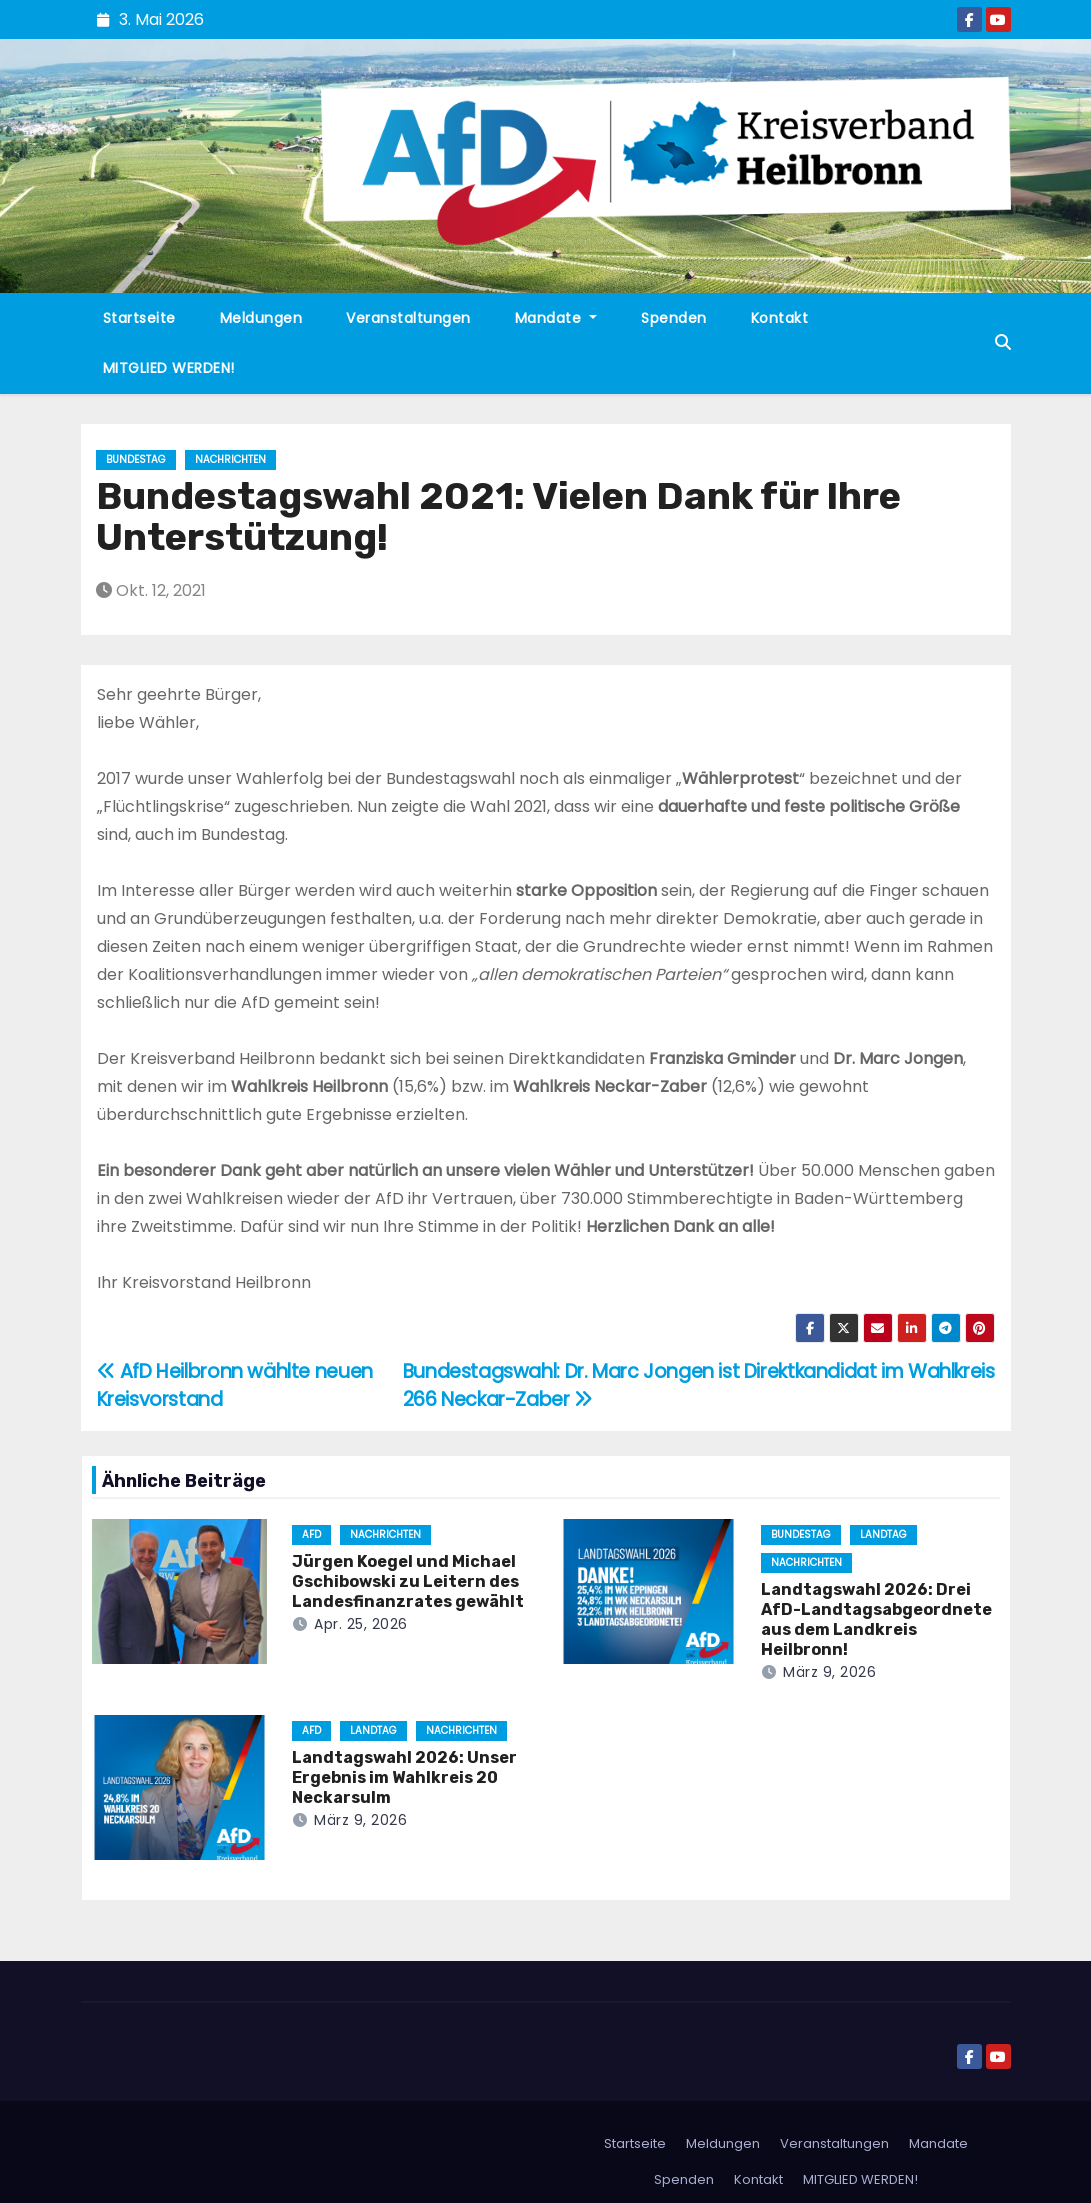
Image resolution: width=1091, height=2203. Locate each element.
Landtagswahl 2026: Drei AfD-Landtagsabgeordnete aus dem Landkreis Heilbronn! (876, 1619)
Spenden (674, 318)
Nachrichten (230, 459)
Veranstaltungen (408, 318)
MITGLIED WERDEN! (169, 368)
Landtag (883, 1534)
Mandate (556, 318)
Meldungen (261, 318)
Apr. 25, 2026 (361, 1624)
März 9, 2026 (829, 1672)
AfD (311, 1534)
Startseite (139, 318)
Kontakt (780, 318)
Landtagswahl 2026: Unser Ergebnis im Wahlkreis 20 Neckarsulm (404, 1777)
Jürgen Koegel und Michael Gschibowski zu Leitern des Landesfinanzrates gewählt (408, 1581)
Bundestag (136, 459)
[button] (1003, 342)
